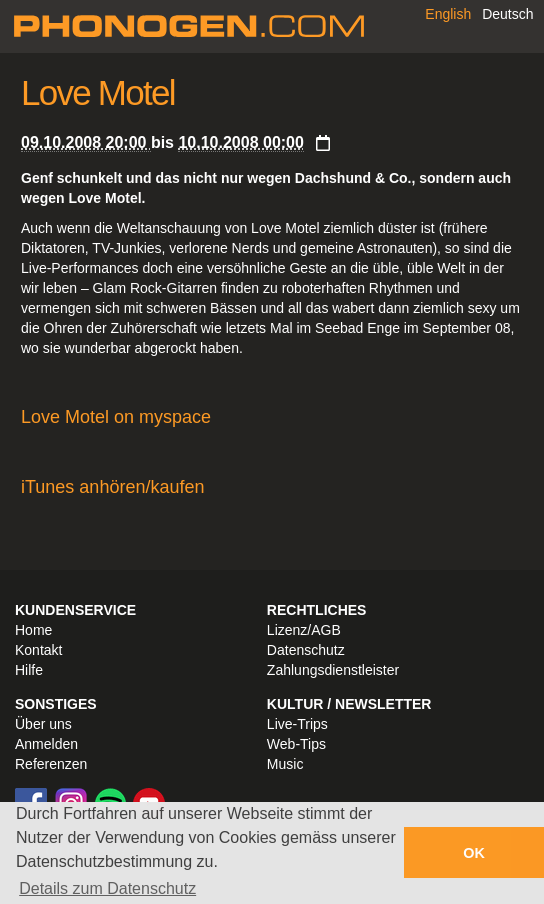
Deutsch (507, 14)
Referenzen (51, 764)
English (448, 14)
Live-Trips (297, 724)
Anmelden (46, 744)
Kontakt (38, 650)
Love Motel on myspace (116, 417)
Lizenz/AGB (304, 630)
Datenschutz (306, 650)
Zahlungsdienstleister (333, 670)
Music (285, 764)
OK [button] (474, 853)
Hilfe (29, 670)
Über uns (43, 724)
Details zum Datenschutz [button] (107, 888)
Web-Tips (296, 744)
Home (33, 630)
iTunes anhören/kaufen (112, 487)
